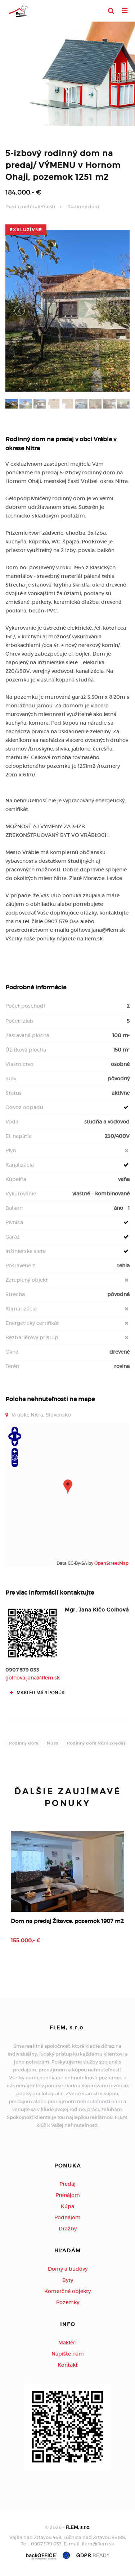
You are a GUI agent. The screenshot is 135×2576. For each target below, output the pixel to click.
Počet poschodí (25, 1006)
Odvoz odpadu (24, 1107)
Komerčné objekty (67, 2291)
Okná (11, 1352)
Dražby (68, 2228)
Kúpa (67, 2206)
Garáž (12, 1237)
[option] (67, 1895)
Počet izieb (19, 1021)
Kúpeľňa (15, 1179)
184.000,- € (23, 192)
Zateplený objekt (26, 1280)
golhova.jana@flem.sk (32, 1677)
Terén (12, 1366)
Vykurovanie (20, 1193)
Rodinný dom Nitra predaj (96, 1743)
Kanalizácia (19, 1165)
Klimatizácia (21, 1308)
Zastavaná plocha (27, 1035)
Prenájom (67, 2195)
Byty (67, 2280)
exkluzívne (26, 230)
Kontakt (68, 2365)
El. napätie (18, 1136)
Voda (11, 1121)
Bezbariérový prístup (31, 1337)
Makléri (67, 2342)
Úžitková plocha (25, 1050)
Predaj (67, 2184)
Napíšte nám (67, 2354)
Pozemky (67, 2302)
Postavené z (20, 1265)
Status (13, 1093)
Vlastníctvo (19, 1064)
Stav (10, 1078)
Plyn (10, 1150)
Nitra (52, 1743)
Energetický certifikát (32, 1323)
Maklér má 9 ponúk (37, 1692)
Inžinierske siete (25, 1251)
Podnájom (67, 2217)
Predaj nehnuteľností (30, 206)
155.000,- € (26, 1940)
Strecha (15, 1294)
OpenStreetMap (111, 1563)
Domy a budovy (67, 2269)
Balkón (14, 1208)
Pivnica (14, 1222)
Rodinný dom (83, 206)
